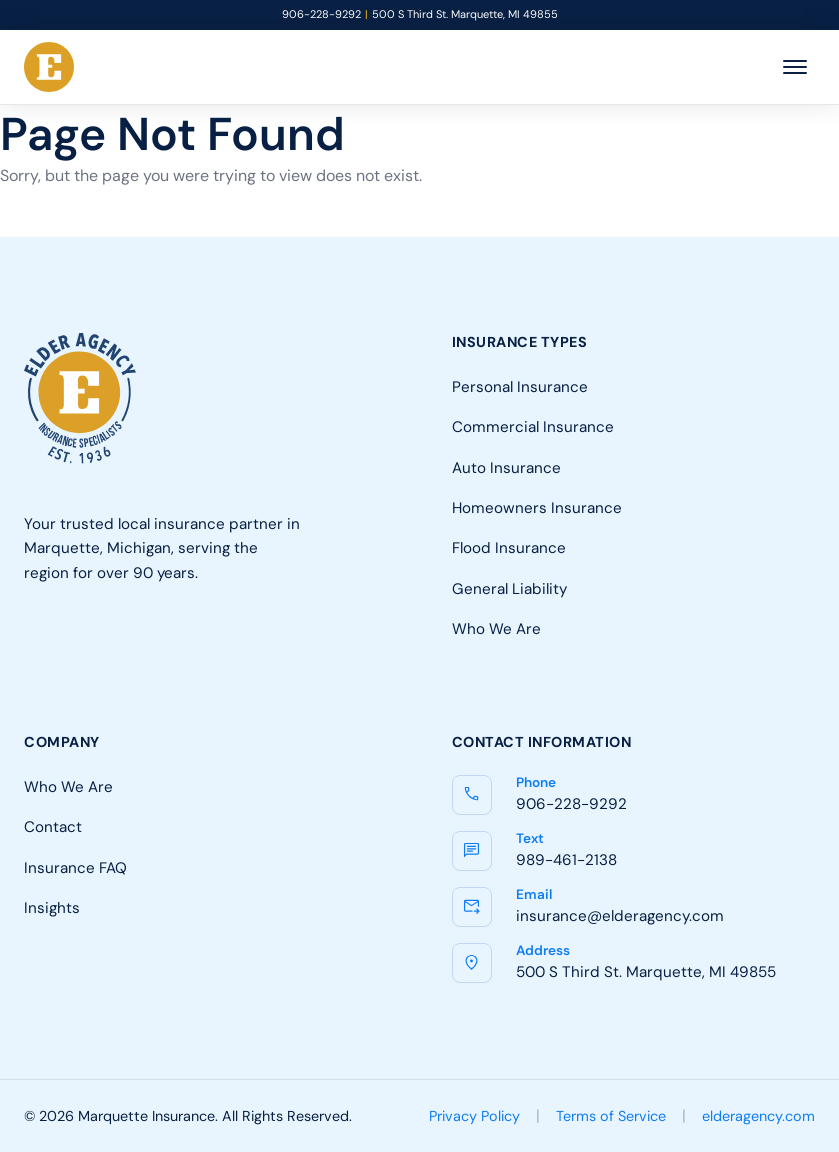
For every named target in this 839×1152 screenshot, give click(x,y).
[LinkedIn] (102, 651)
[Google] (162, 651)
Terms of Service (611, 1116)
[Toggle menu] (795, 67)
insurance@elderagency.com (620, 915)
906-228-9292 (321, 14)
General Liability (509, 588)
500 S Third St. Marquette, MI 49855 (465, 14)
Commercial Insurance (533, 426)
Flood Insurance (509, 547)
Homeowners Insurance (537, 507)
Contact (53, 826)
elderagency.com (758, 1116)
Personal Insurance (520, 386)
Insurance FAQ (75, 867)
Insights (52, 907)
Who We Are (496, 628)
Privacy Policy (474, 1116)
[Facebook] (42, 651)
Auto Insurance (506, 467)
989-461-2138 (566, 859)
